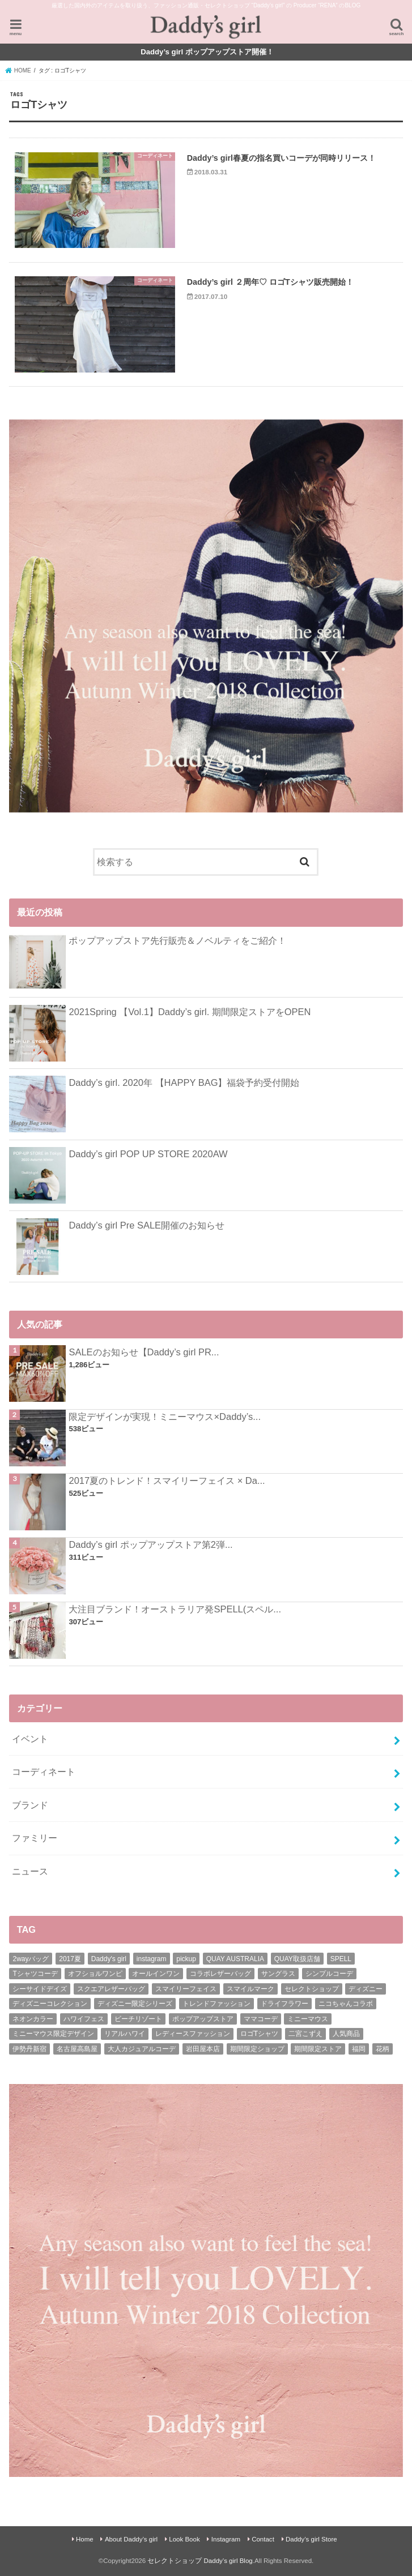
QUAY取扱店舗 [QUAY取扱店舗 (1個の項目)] (297, 1959)
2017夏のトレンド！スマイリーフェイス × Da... (167, 1480)
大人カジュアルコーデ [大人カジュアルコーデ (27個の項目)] (142, 2049)
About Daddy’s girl (131, 2539)
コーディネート (43, 1771)
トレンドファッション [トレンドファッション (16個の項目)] (216, 2004)
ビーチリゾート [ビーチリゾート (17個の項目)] (138, 2019)
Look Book (184, 2539)
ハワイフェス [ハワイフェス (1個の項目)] (83, 2019)
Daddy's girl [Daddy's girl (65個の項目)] (108, 1959)
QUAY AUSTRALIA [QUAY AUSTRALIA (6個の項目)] (235, 1959)
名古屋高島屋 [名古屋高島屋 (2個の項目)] (77, 2049)
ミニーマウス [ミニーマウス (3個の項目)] (307, 2019)
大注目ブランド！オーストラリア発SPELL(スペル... (175, 1609)
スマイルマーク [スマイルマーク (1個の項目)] (250, 1989)
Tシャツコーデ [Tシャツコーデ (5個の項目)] (34, 1974)
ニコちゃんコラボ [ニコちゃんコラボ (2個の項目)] (345, 2004)
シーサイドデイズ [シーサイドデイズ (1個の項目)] (39, 1989)
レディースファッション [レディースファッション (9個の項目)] (192, 2034)
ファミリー (34, 1838)
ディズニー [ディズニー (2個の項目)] (366, 1989)
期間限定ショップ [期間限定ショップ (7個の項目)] (257, 2049)
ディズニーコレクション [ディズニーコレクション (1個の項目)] (49, 2004)
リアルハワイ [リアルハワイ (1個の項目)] (124, 2034)
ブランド (30, 1805)
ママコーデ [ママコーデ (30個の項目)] (261, 2019)
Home (85, 2539)
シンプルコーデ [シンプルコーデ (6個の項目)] (329, 1974)
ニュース (30, 1871)
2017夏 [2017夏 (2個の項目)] (70, 1959)
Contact (263, 2539)
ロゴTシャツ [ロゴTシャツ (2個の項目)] (259, 2034)
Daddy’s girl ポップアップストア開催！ (207, 52)
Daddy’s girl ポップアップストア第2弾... (150, 1544)
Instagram (225, 2539)
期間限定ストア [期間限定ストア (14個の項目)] (318, 2049)
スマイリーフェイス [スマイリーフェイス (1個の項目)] (185, 1989)
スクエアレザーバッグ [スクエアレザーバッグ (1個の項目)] (111, 1989)
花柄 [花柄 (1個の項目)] (382, 2049)
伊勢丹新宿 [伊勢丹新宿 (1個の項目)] (29, 2049)
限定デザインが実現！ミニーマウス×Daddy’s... (165, 1416)
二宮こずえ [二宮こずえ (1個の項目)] (305, 2034)
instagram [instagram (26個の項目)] (152, 1959)
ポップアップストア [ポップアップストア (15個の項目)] (202, 2019)
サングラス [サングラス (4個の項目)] (278, 1974)
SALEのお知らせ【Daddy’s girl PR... (144, 1352)
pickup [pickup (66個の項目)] (186, 1959)
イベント (30, 1739)
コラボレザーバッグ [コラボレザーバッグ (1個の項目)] (220, 1974)
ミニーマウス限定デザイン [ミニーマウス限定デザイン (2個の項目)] (53, 2034)
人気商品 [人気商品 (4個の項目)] (346, 2034)
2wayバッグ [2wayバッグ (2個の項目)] (30, 1959)
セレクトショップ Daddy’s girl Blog (199, 2560)
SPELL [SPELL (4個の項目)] (340, 1959)
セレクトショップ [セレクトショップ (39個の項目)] (311, 1989)
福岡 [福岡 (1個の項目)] (359, 2049)
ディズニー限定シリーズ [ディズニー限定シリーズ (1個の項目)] (134, 2004)
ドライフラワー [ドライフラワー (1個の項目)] (284, 2004)
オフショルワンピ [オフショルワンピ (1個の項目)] (95, 1974)
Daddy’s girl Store (311, 2539)
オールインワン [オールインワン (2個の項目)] (156, 1974)
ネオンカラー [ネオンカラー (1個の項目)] (32, 2019)
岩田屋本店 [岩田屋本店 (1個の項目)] (203, 2049)
